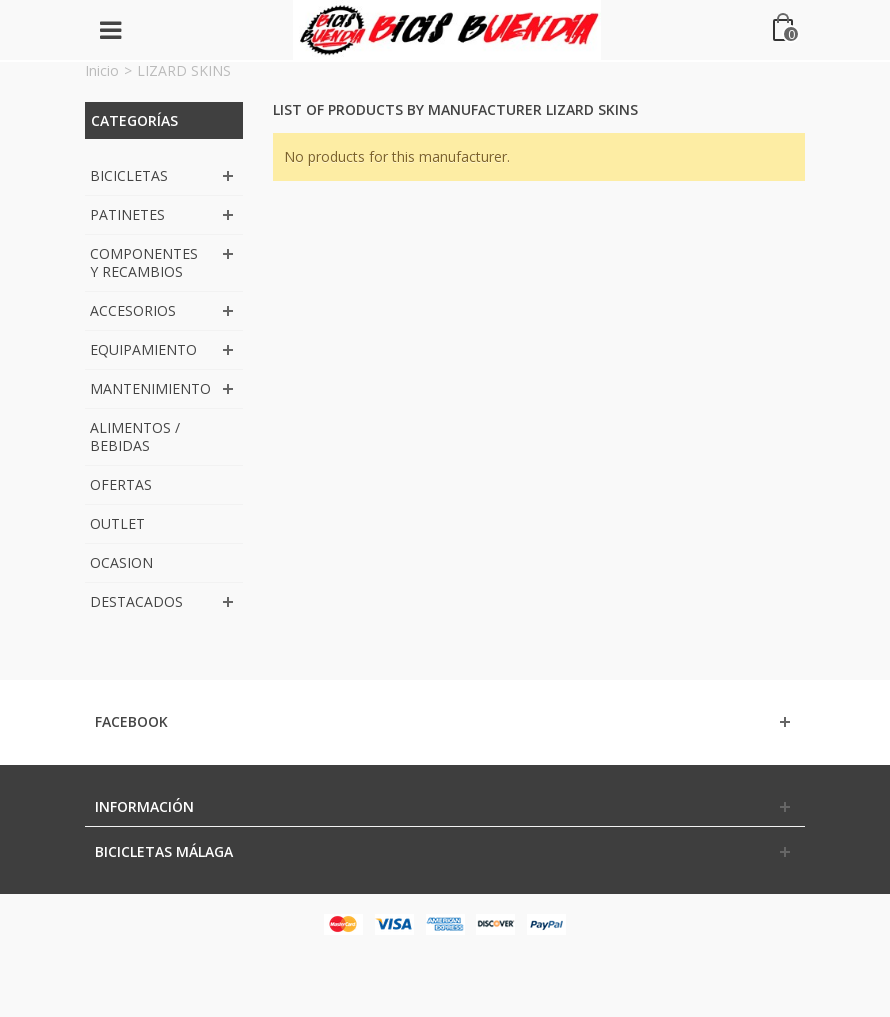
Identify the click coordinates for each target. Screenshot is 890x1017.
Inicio (102, 70)
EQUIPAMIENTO (143, 349)
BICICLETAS (129, 175)
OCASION (121, 562)
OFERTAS (121, 484)
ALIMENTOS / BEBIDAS (135, 436)
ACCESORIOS (133, 310)
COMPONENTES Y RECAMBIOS (144, 262)
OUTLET (117, 523)
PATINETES (127, 214)
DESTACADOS (136, 601)
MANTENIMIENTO (150, 388)
